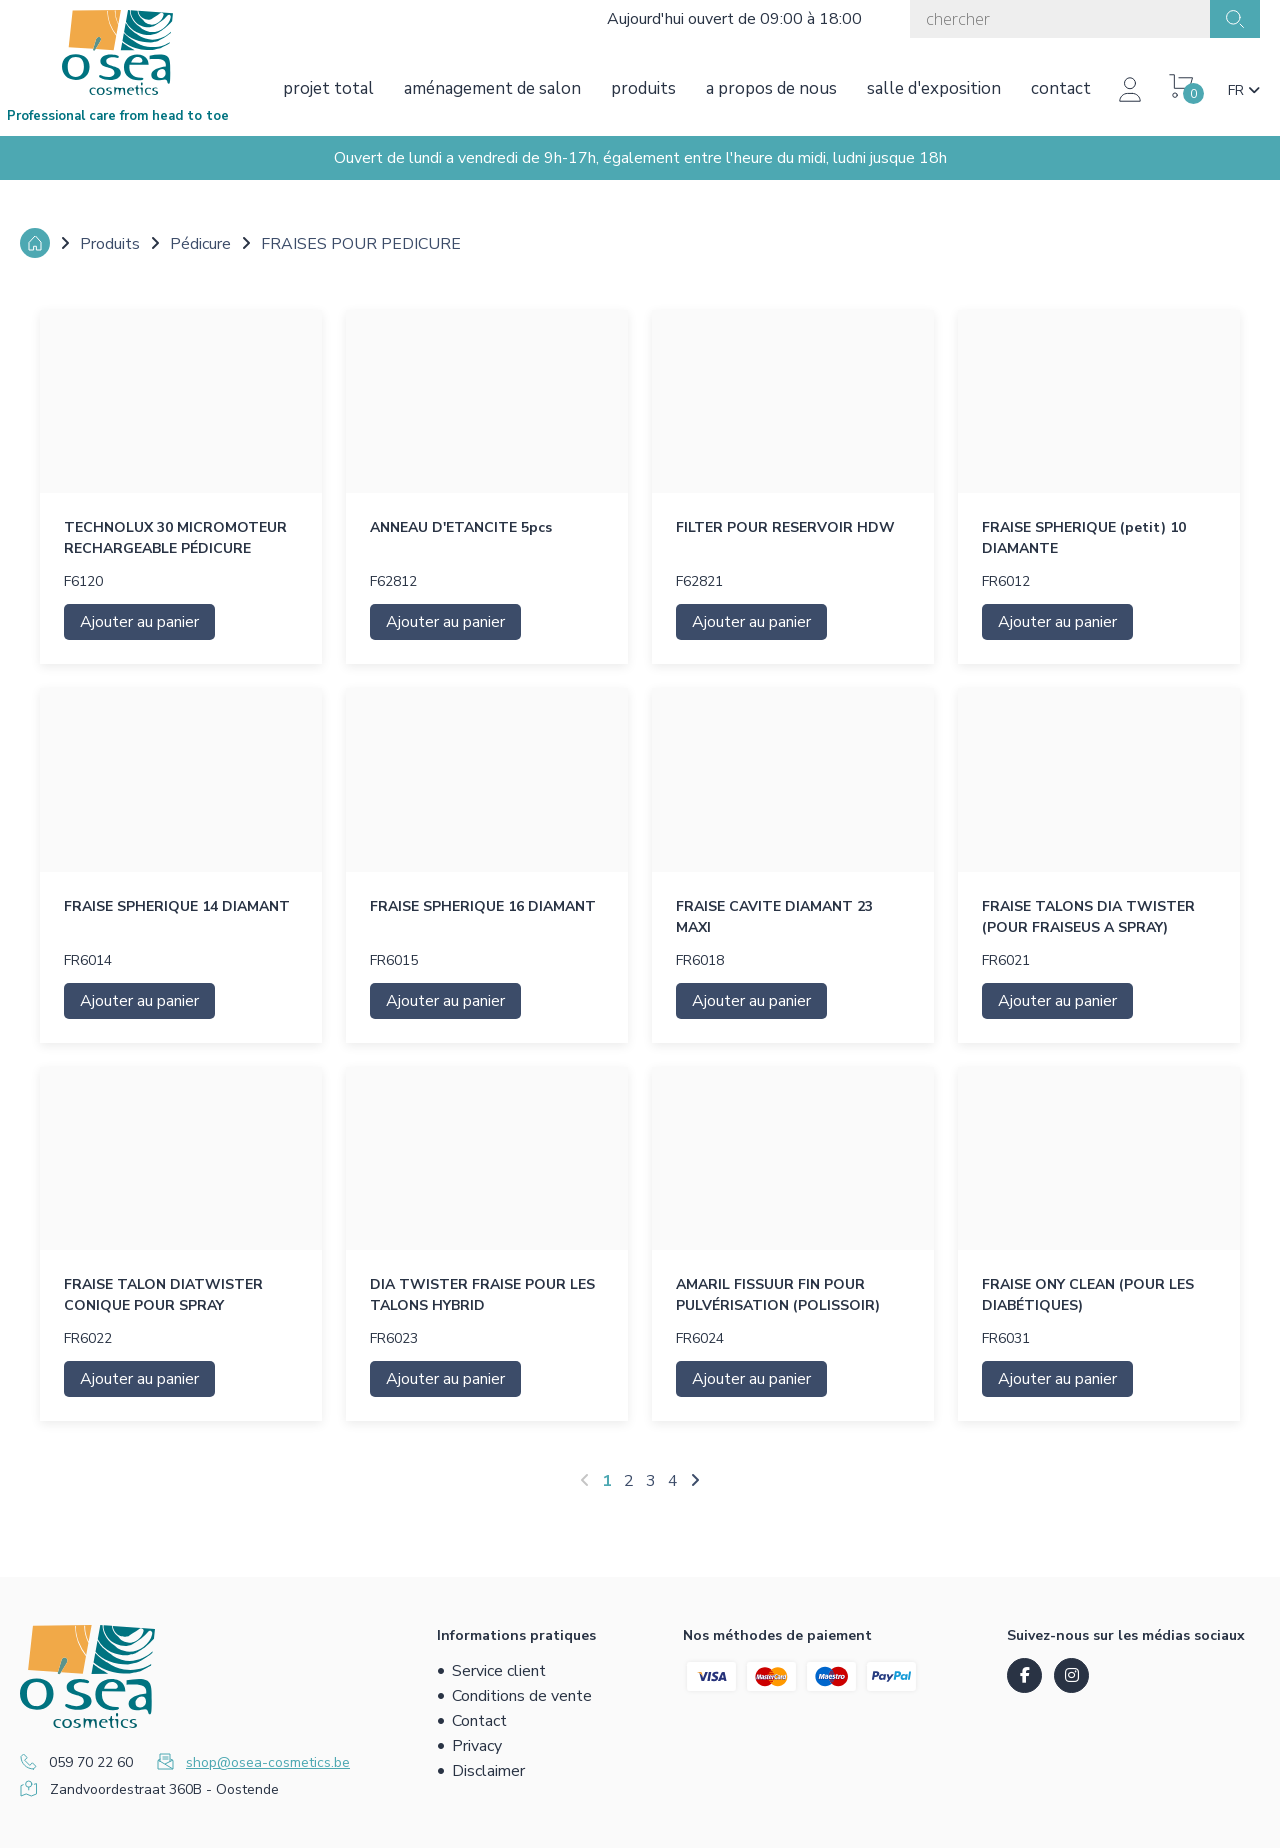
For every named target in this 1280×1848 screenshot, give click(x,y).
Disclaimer (488, 1771)
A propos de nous (771, 88)
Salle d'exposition (934, 88)
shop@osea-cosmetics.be (268, 1762)
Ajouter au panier (139, 622)
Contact (1061, 88)
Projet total (328, 88)
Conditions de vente (522, 1696)
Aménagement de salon (492, 88)
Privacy (477, 1746)
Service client (499, 1671)
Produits (643, 88)
